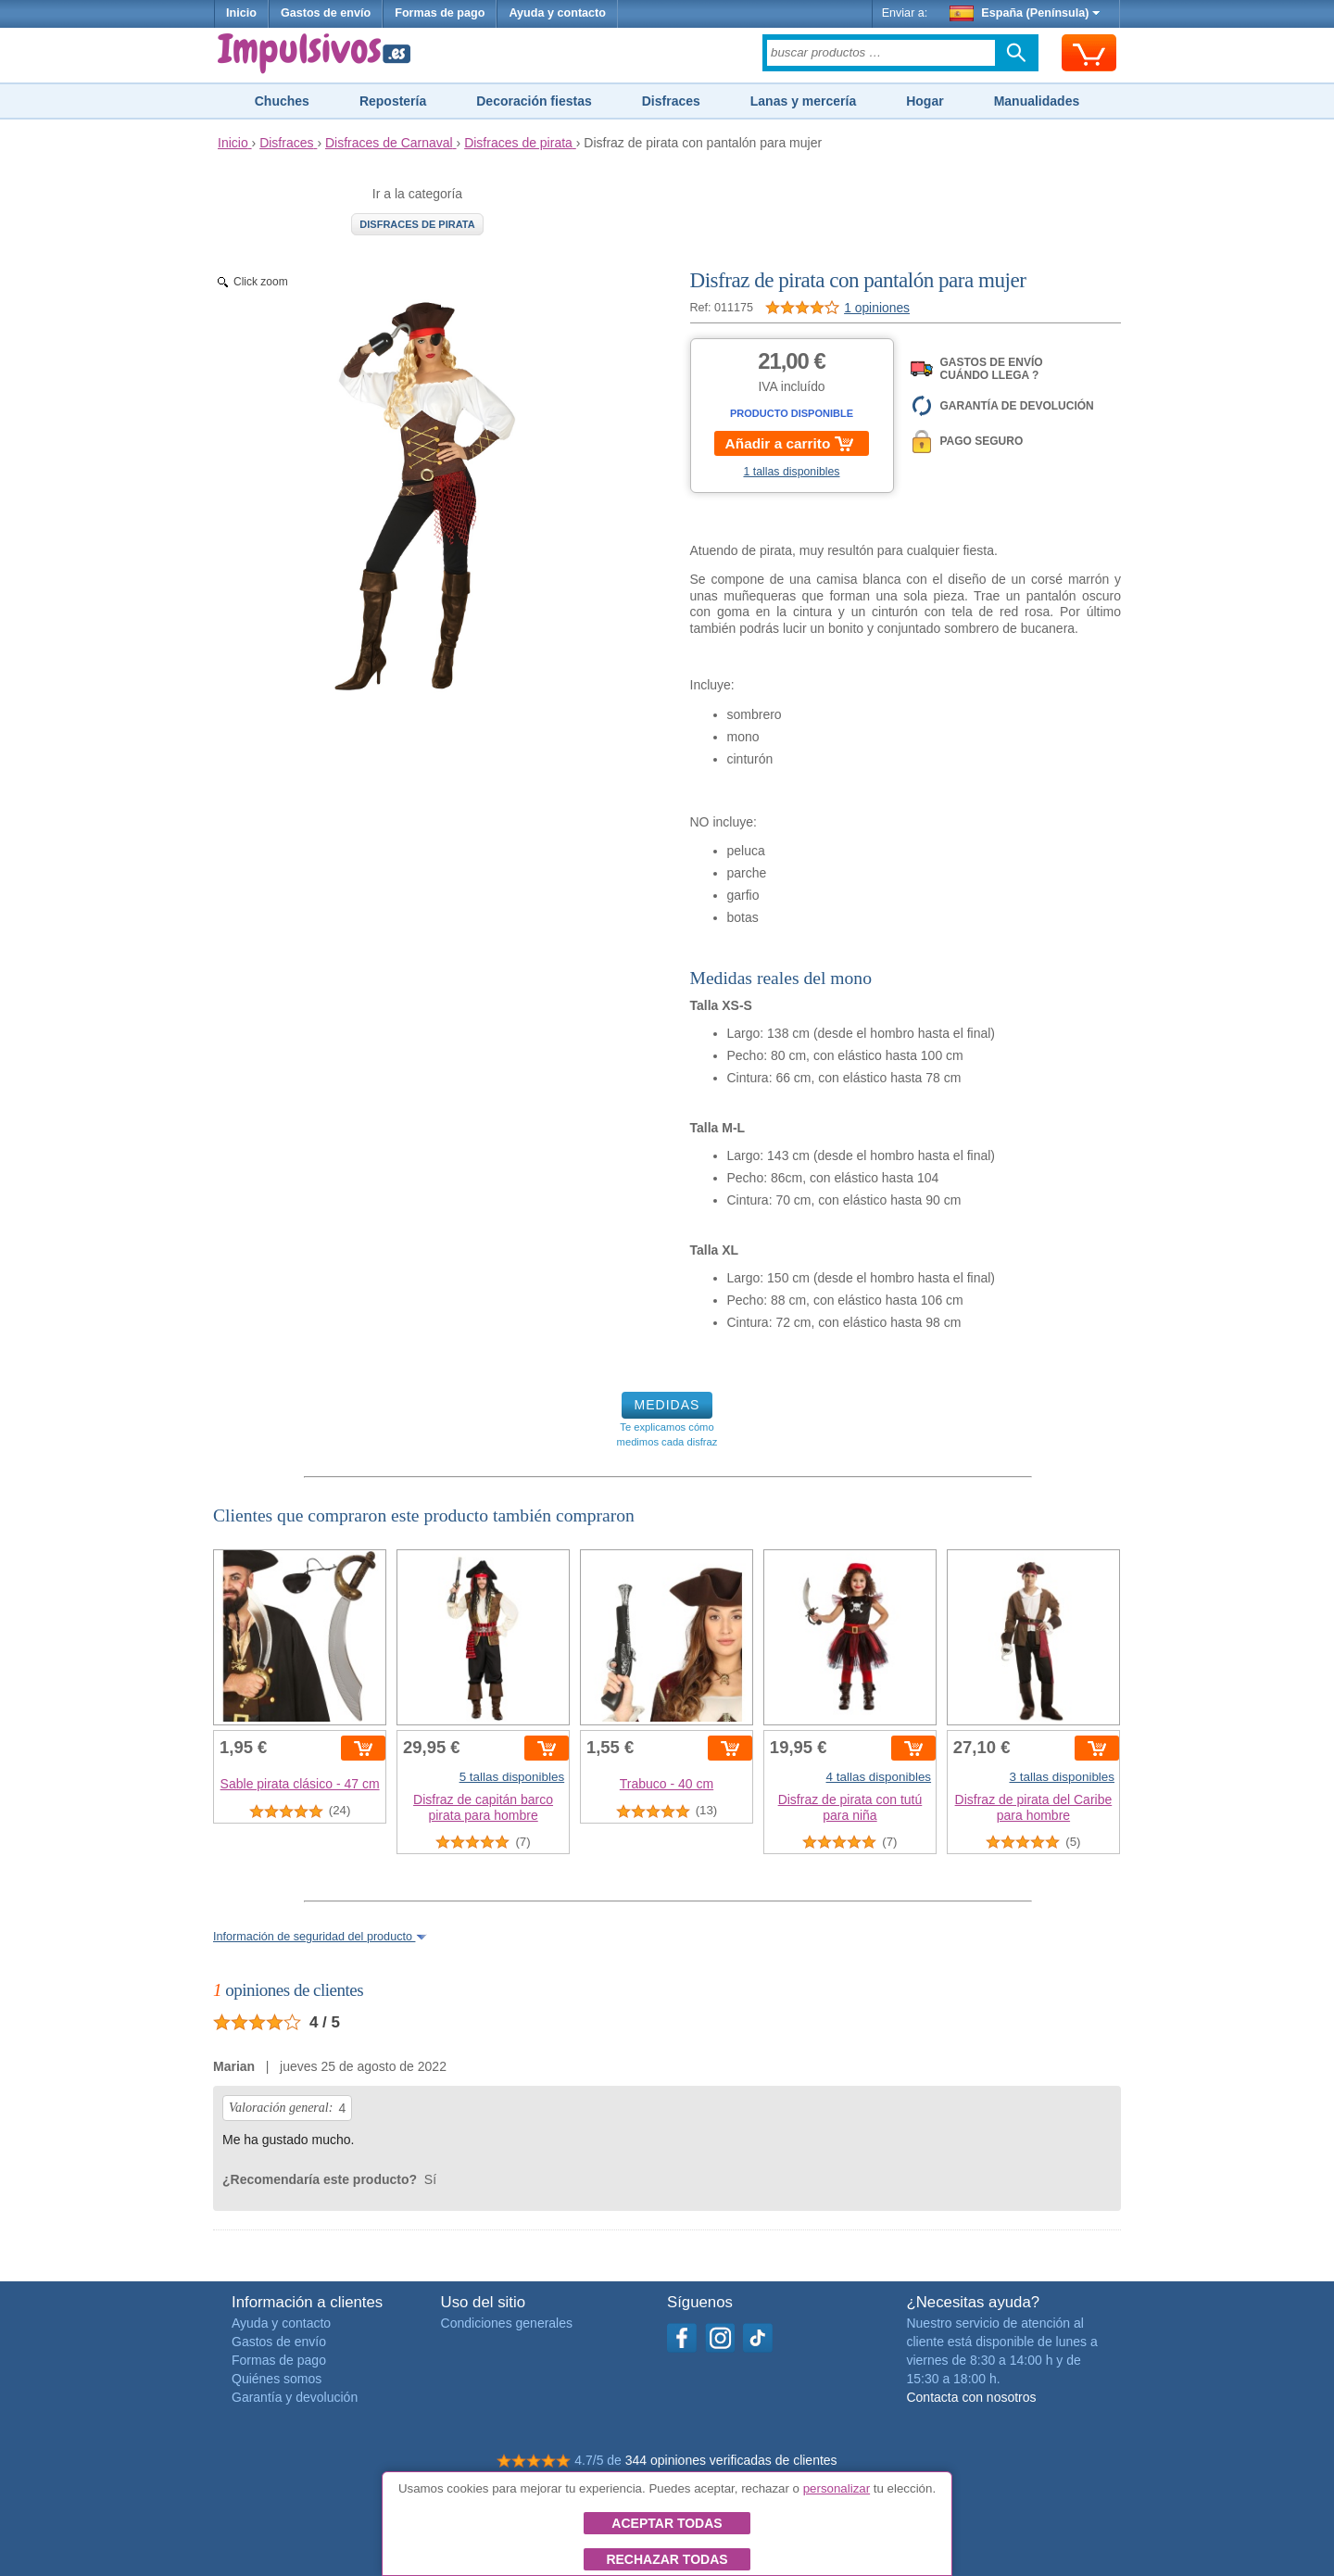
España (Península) (1025, 12)
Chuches (282, 101)
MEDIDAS (667, 1404)
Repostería (392, 101)
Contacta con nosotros (971, 2397)
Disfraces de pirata (416, 224)
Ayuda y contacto (557, 12)
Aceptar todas (666, 2523)
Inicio (241, 12)
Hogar (924, 101)
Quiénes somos (276, 2378)
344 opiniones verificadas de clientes (731, 2460)
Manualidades (1037, 101)
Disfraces (671, 101)
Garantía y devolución (295, 2397)
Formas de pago (440, 12)
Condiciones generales (507, 2323)
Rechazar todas (666, 2559)
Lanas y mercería (803, 101)
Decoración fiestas (534, 101)
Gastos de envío (326, 12)
